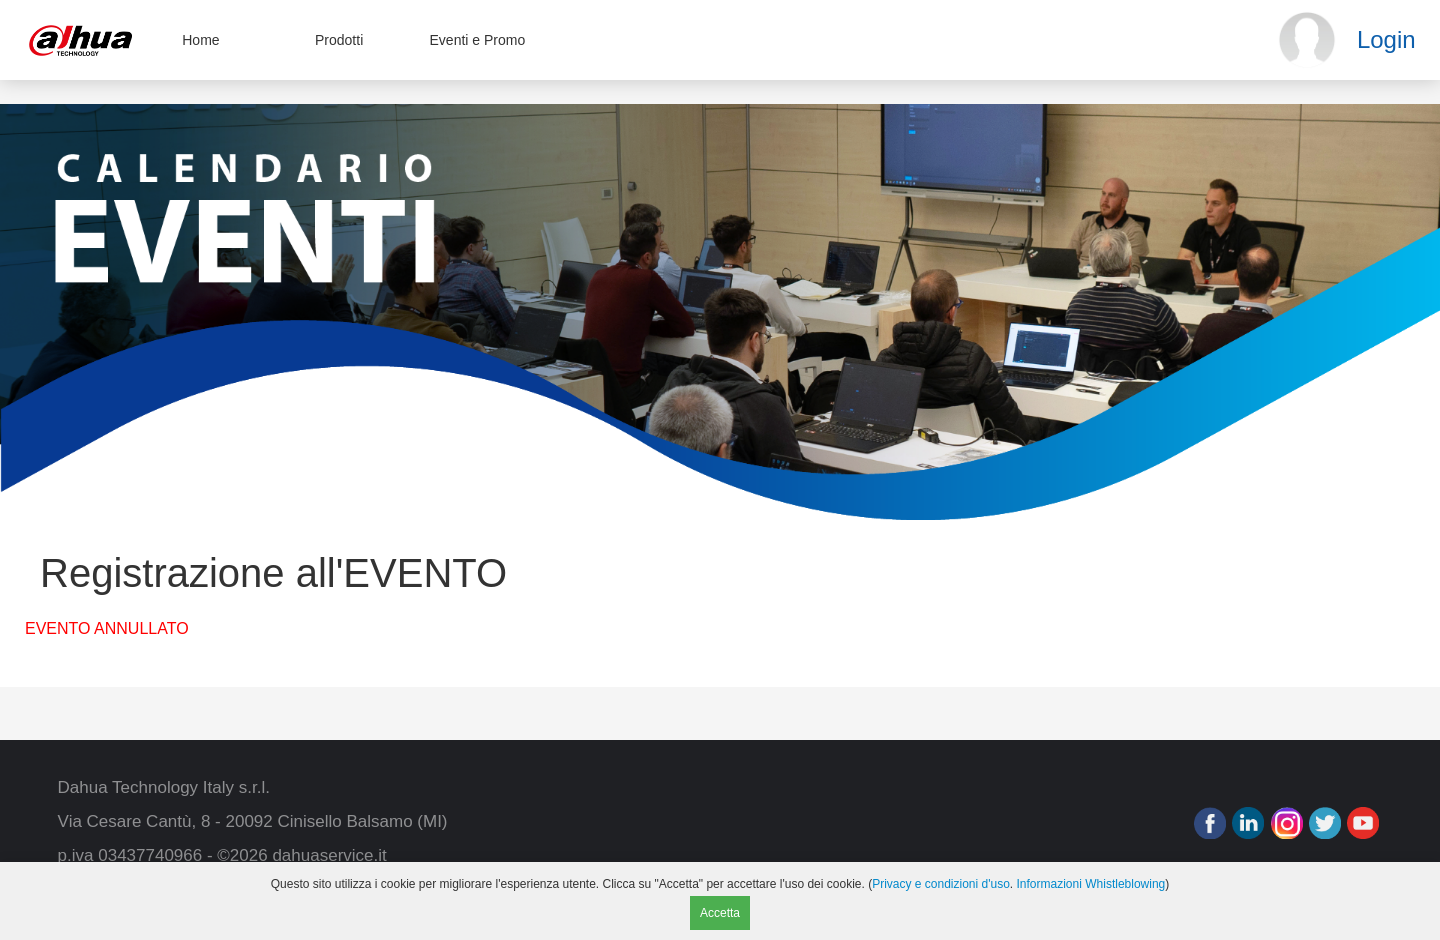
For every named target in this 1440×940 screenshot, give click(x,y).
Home (200, 40)
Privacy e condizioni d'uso (941, 884)
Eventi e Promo (478, 40)
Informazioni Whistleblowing (1091, 884)
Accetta (720, 913)
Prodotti (339, 40)
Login (1386, 39)
